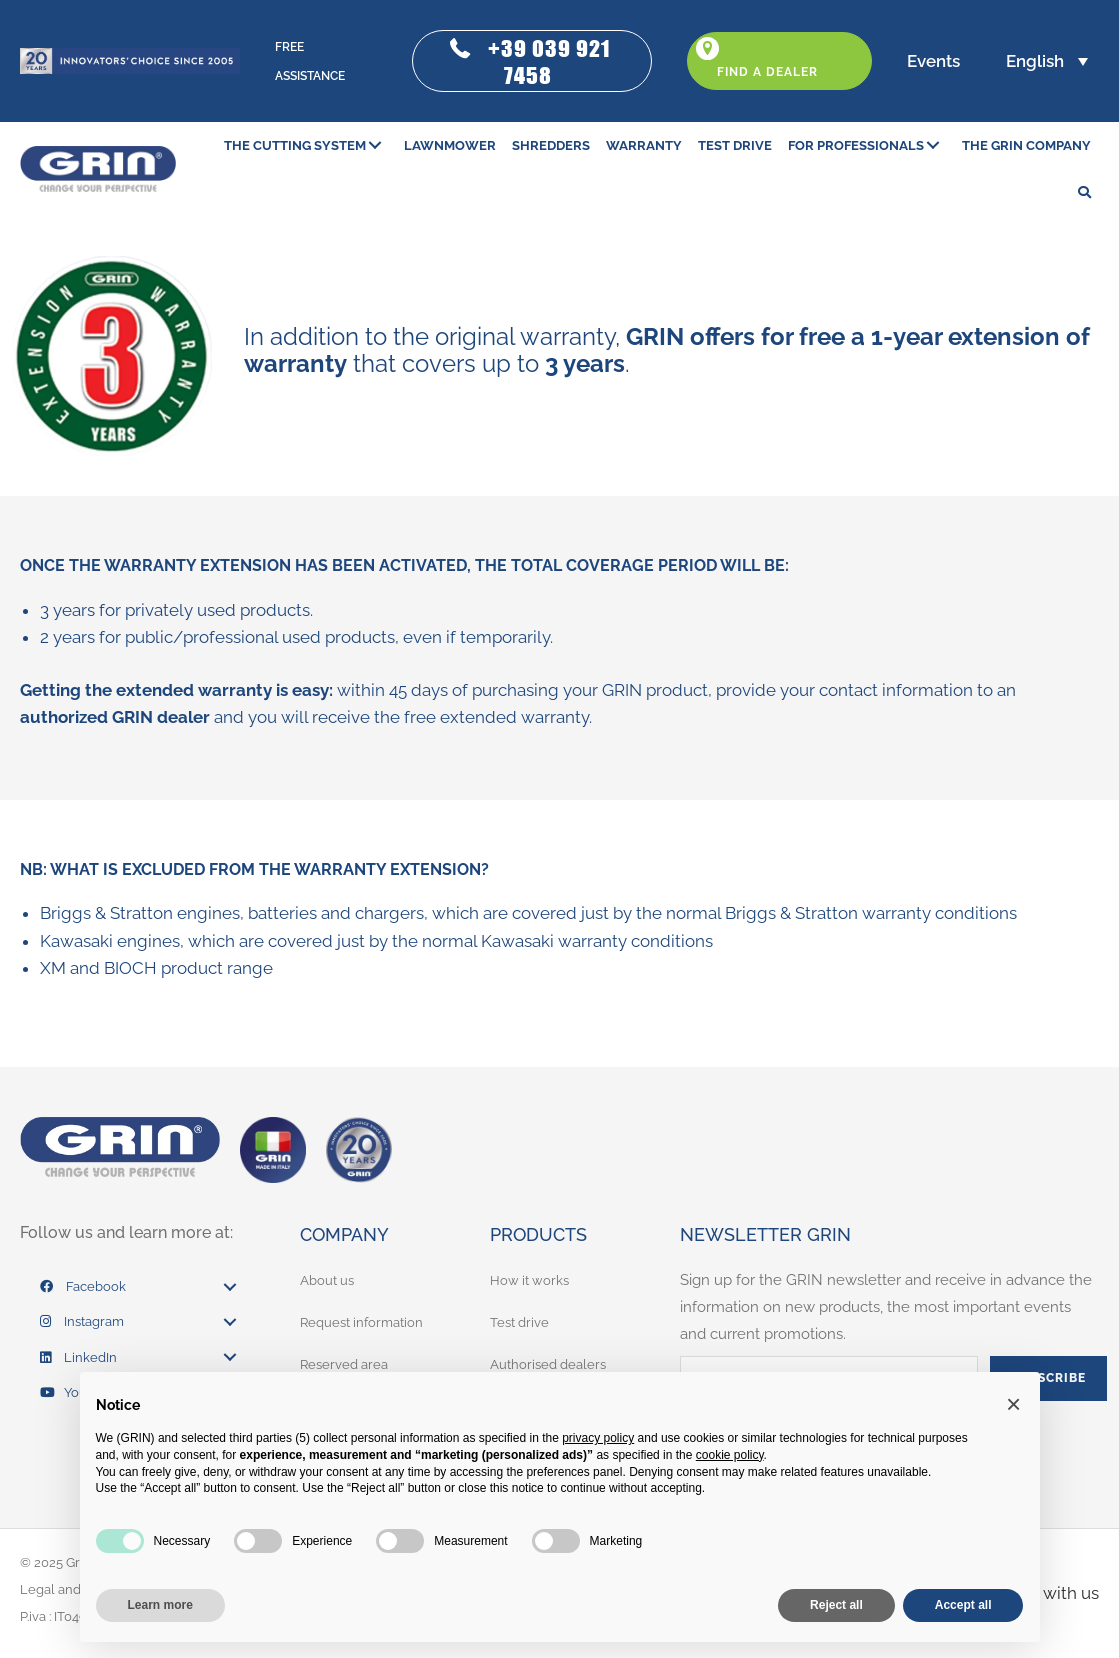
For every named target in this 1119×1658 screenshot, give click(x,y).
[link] (306, 145)
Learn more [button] (160, 1605)
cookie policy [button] (730, 1455)
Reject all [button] (836, 1605)
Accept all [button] (963, 1605)
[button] (532, 61)
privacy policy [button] (598, 1438)
